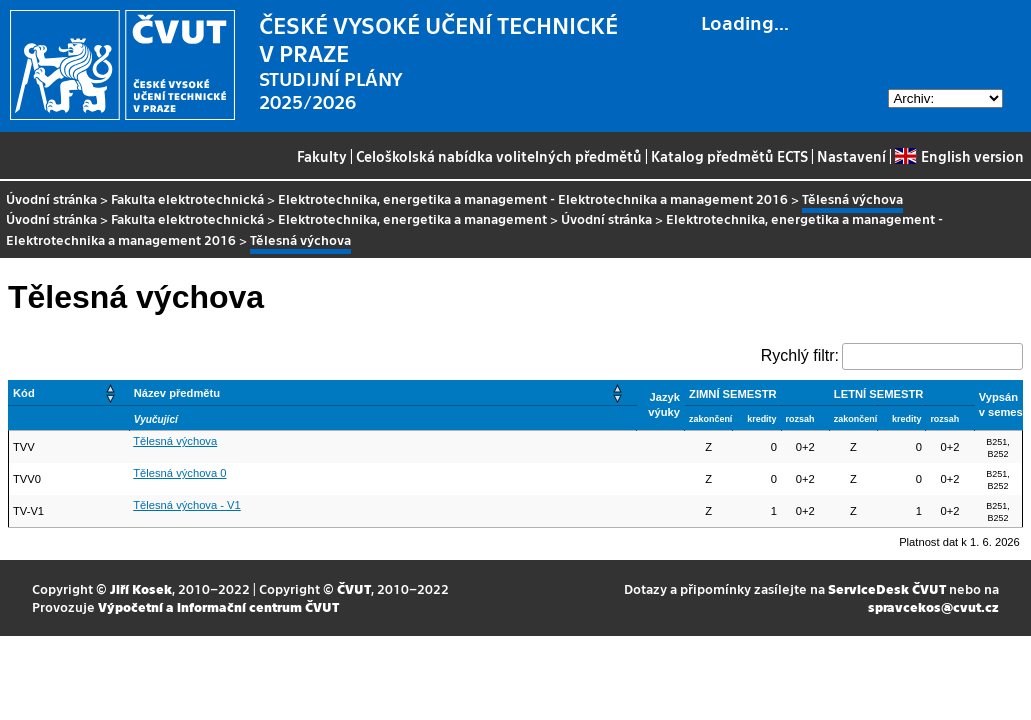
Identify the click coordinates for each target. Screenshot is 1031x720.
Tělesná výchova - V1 (187, 505)
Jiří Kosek (141, 588)
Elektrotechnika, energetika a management (412, 218)
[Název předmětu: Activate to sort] (382, 392)
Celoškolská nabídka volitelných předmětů (499, 156)
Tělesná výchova (175, 441)
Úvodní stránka (51, 198)
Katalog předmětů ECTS (729, 156)
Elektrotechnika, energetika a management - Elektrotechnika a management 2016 (533, 198)
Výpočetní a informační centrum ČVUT (218, 606)
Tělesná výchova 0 (179, 473)
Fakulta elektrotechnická (187, 198)
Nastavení (851, 156)
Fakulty (322, 156)
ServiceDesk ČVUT (887, 588)
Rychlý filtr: (800, 355)
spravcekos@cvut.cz (933, 606)
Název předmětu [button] (177, 393)
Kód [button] (24, 393)
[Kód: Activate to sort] (69, 392)
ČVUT (354, 588)
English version (959, 156)
